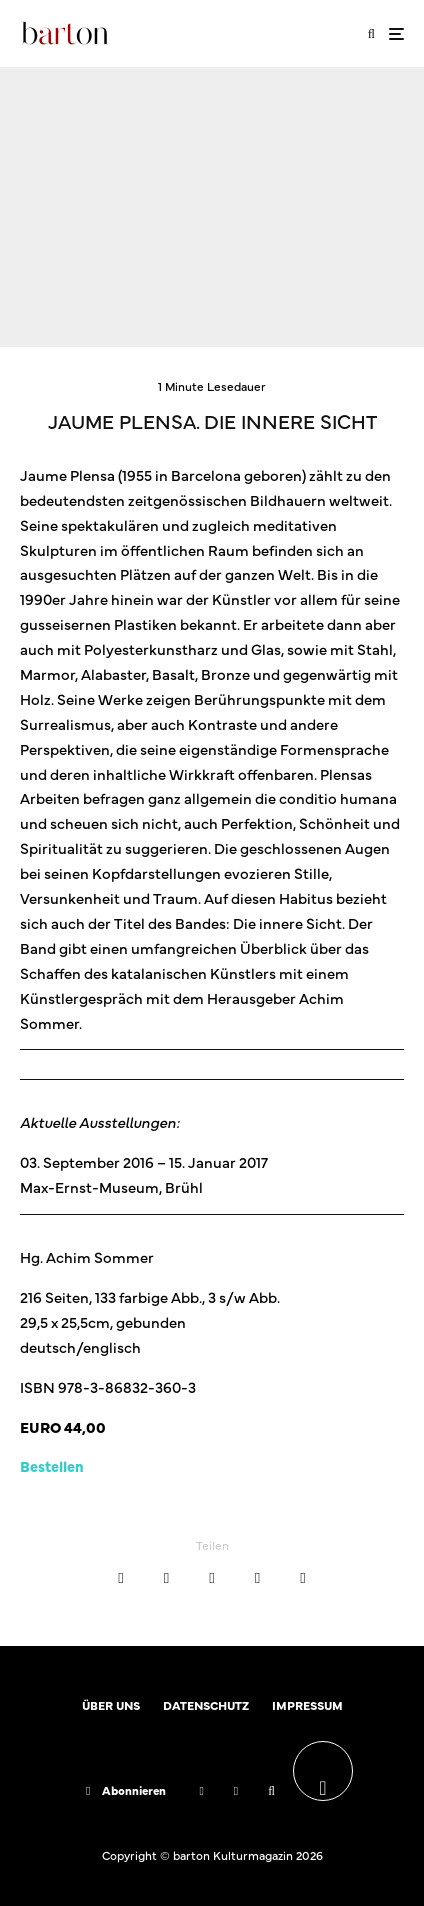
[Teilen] (120, 1578)
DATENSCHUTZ (206, 1705)
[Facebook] (201, 1791)
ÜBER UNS (111, 1705)
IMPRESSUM (307, 1705)
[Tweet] (166, 1578)
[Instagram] (236, 1791)
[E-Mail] (257, 1578)
